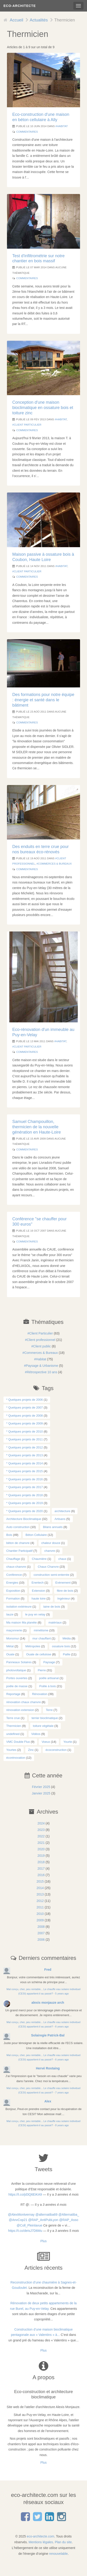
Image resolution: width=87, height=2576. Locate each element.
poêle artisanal (49, 1678)
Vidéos (36, 1734)
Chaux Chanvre (48, 1566)
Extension (38, 1590)
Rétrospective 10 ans (42, 1372)
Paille (66, 1654)
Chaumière (39, 1559)
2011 (40, 1907)
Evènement (63, 1582)
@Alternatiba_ (68, 2214)
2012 (40, 1901)
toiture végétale (43, 1726)
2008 (41, 1926)
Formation (13, 1598)
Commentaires (27, 131)
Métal (10, 1646)
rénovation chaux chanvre (23, 1702)
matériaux (55, 1622)
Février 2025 (41, 1787)
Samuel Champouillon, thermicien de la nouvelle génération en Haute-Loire (36, 1126)
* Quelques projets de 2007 (24, 1407)
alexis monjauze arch (48, 2002)
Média (66, 1638)
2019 (41, 1855)
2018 (41, 1862)
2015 (40, 1881)
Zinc (31, 1750)
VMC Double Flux (18, 1741)
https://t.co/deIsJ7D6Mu (25, 2231)
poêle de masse (17, 1686)
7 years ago (62, 2092)
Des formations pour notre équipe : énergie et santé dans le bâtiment (43, 699)
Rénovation (39, 1694)
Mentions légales (41, 2542)
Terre (49, 1710)
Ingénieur (63, 1598)
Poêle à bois (47, 1686)
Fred (47, 1969)
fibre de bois (65, 1590)
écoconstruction (56, 1750)
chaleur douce (50, 1543)
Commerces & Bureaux (55, 863)
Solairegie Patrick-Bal (47, 2035)
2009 (40, 1920)
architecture (62, 1511)
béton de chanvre (17, 1543)
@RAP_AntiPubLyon (43, 2220)
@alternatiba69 (46, 2214)
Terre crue (13, 1718)
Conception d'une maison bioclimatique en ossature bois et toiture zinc (42, 407)
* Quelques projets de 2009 (24, 1423)
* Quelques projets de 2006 (24, 1399)
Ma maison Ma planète (21, 1622)
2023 (41, 1830)
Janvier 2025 (41, 1793)
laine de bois (51, 1606)
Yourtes (11, 1750)
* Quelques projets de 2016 (24, 1479)
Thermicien (13, 1726)
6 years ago (62, 2026)
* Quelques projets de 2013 (24, 1455)
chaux (62, 1559)
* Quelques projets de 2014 (24, 1463)
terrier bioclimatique (45, 1718)
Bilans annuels (53, 1527)
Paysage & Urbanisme (42, 1365)
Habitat (62, 126)
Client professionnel (41, 1340)
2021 (41, 1843)
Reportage (13, 1694)
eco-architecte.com (40, 2536)
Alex (47, 2101)
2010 (40, 1914)
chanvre (49, 1550)
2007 (41, 1933)
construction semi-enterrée (51, 1574)
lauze (9, 1614)
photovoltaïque (16, 1670)
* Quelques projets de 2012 (24, 1447)
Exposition (13, 1590)
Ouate (10, 1654)
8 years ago (62, 2125)
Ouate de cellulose (38, 1654)
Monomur (12, 1638)
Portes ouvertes (16, 1678)
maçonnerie (14, 1630)
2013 (40, 1894)
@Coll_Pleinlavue (29, 2225)
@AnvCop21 (18, 2220)
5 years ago (62, 1993)
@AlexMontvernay (21, 2214)
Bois (9, 1535)
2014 (40, 1888)
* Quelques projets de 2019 (24, 1503)
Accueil (16, 20)
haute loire (39, 1598)
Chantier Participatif (19, 1550)
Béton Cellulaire (36, 1535)
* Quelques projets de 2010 (24, 1431)
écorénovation (15, 1757)
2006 (41, 1939)
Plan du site (63, 2542)
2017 (41, 1868)
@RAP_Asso (68, 2220)
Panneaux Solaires (19, 1662)
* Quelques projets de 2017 (24, 1487)
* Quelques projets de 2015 (24, 1471)
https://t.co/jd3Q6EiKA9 (25, 2194)
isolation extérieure (19, 1606)
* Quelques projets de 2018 (24, 1495)
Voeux (46, 1741)
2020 (41, 1849)
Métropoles (32, 1646)
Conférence (14, 1574)
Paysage (49, 1662)
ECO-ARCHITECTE (19, 6)
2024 (41, 1823)
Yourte (67, 1741)
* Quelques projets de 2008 (24, 1415)
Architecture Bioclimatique (23, 1519)
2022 (41, 1836)
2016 (41, 1875)
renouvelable (58, 2553)
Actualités (39, 20)
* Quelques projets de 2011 (24, 1439)
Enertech (38, 1582)
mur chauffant (41, 1638)
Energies (12, 1582)
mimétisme (41, 1630)
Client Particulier (27, 424)
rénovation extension (20, 1710)
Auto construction (17, 1527)
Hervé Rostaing (48, 2068)
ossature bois (61, 1646)
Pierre (42, 1670)
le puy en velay (35, 1614)
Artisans (60, 1519)
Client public (42, 1346)
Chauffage (13, 1559)
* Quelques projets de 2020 (24, 1511)
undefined (12, 1734)
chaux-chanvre (16, 1566)
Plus (43, 2241)
